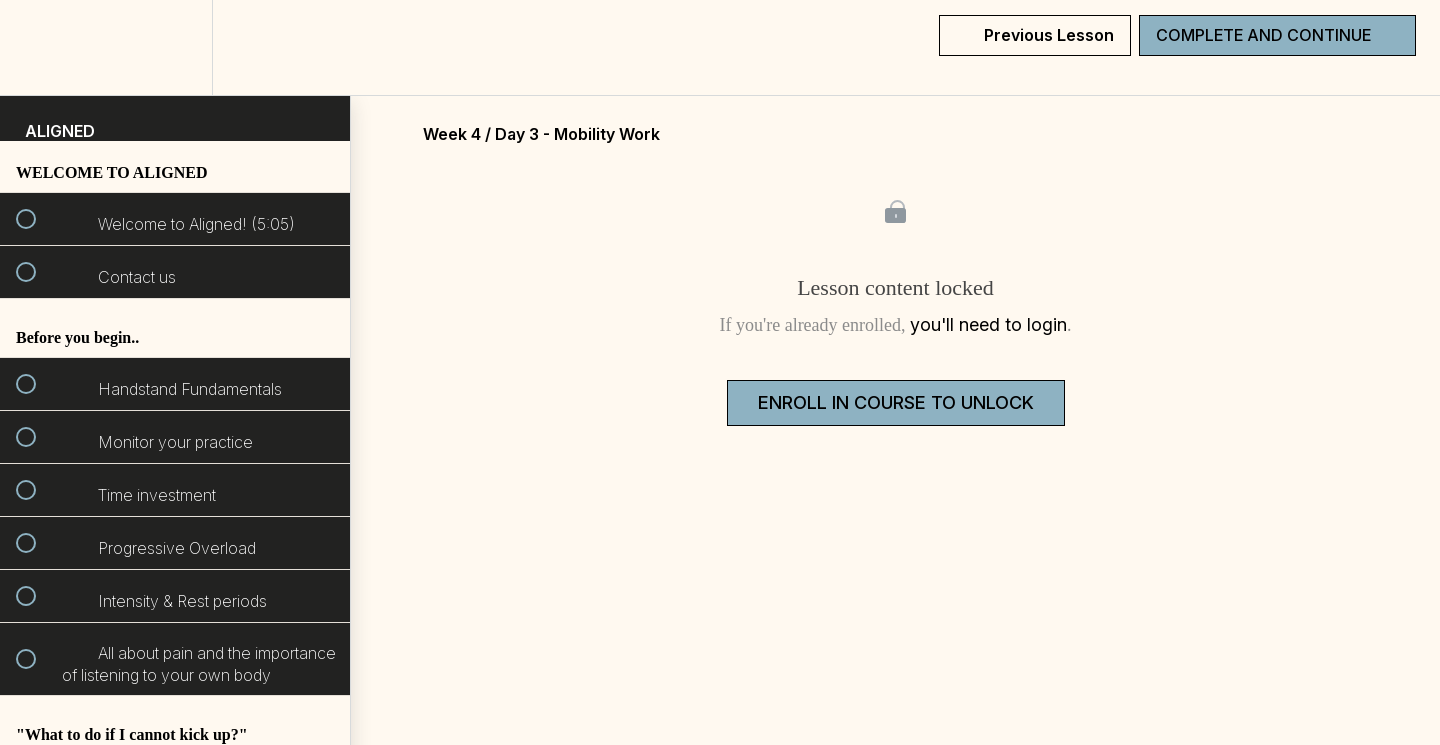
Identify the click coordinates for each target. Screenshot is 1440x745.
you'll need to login (988, 324)
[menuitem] (175, 47)
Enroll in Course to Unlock (896, 402)
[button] (37, 47)
